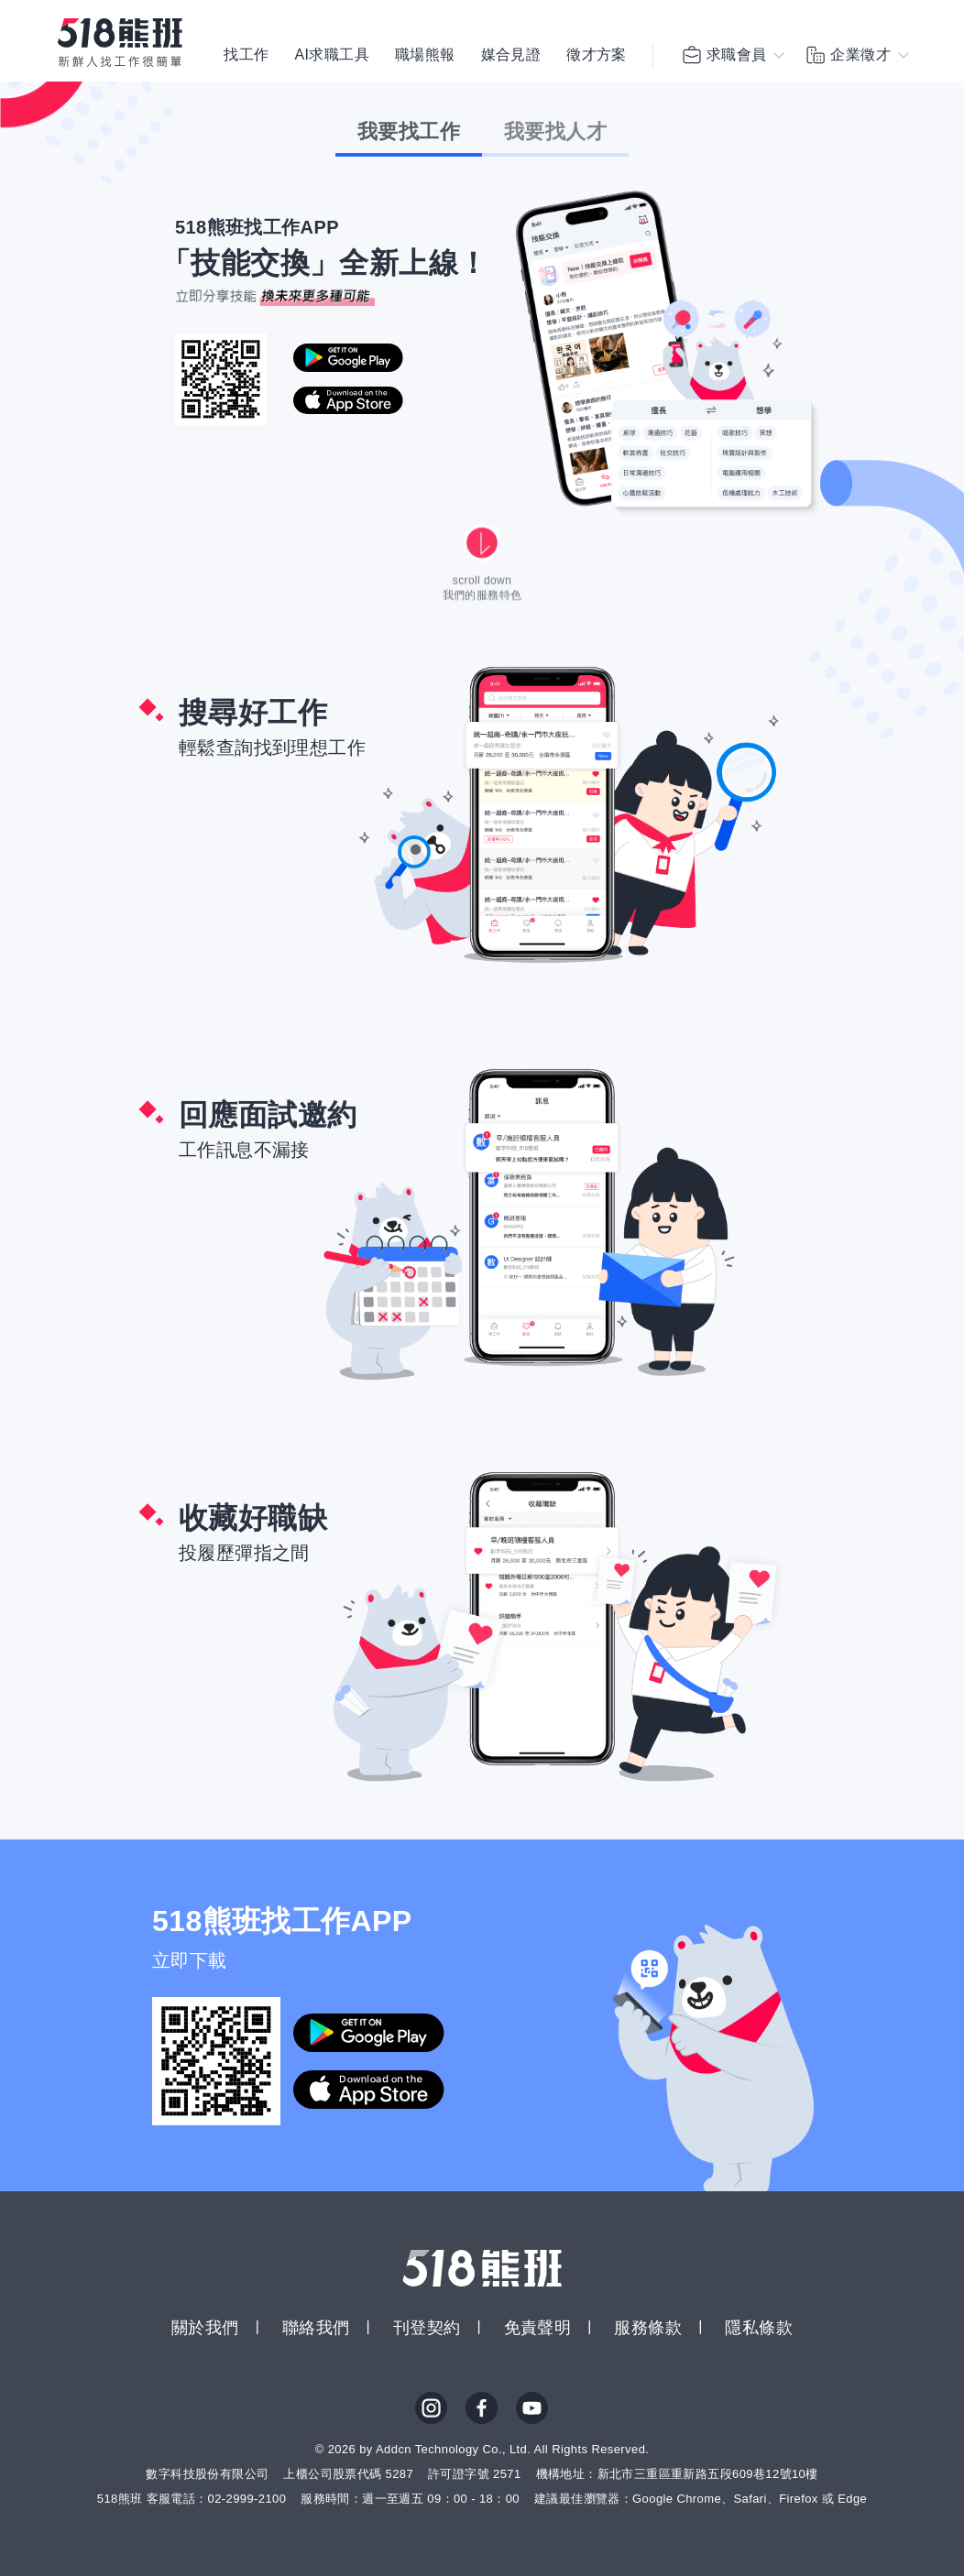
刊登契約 (427, 2328)
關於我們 (205, 2328)
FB (482, 2408)
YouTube (532, 2408)
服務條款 (648, 2328)
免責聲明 (538, 2328)
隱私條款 (759, 2328)
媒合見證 (511, 55)
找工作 (246, 55)
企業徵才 (848, 55)
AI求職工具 (331, 55)
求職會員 (724, 55)
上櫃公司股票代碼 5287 (348, 2474)
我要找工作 (408, 131)
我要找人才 (555, 131)
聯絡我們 (316, 2328)
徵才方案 (596, 55)
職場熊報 (425, 55)
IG (431, 2408)
